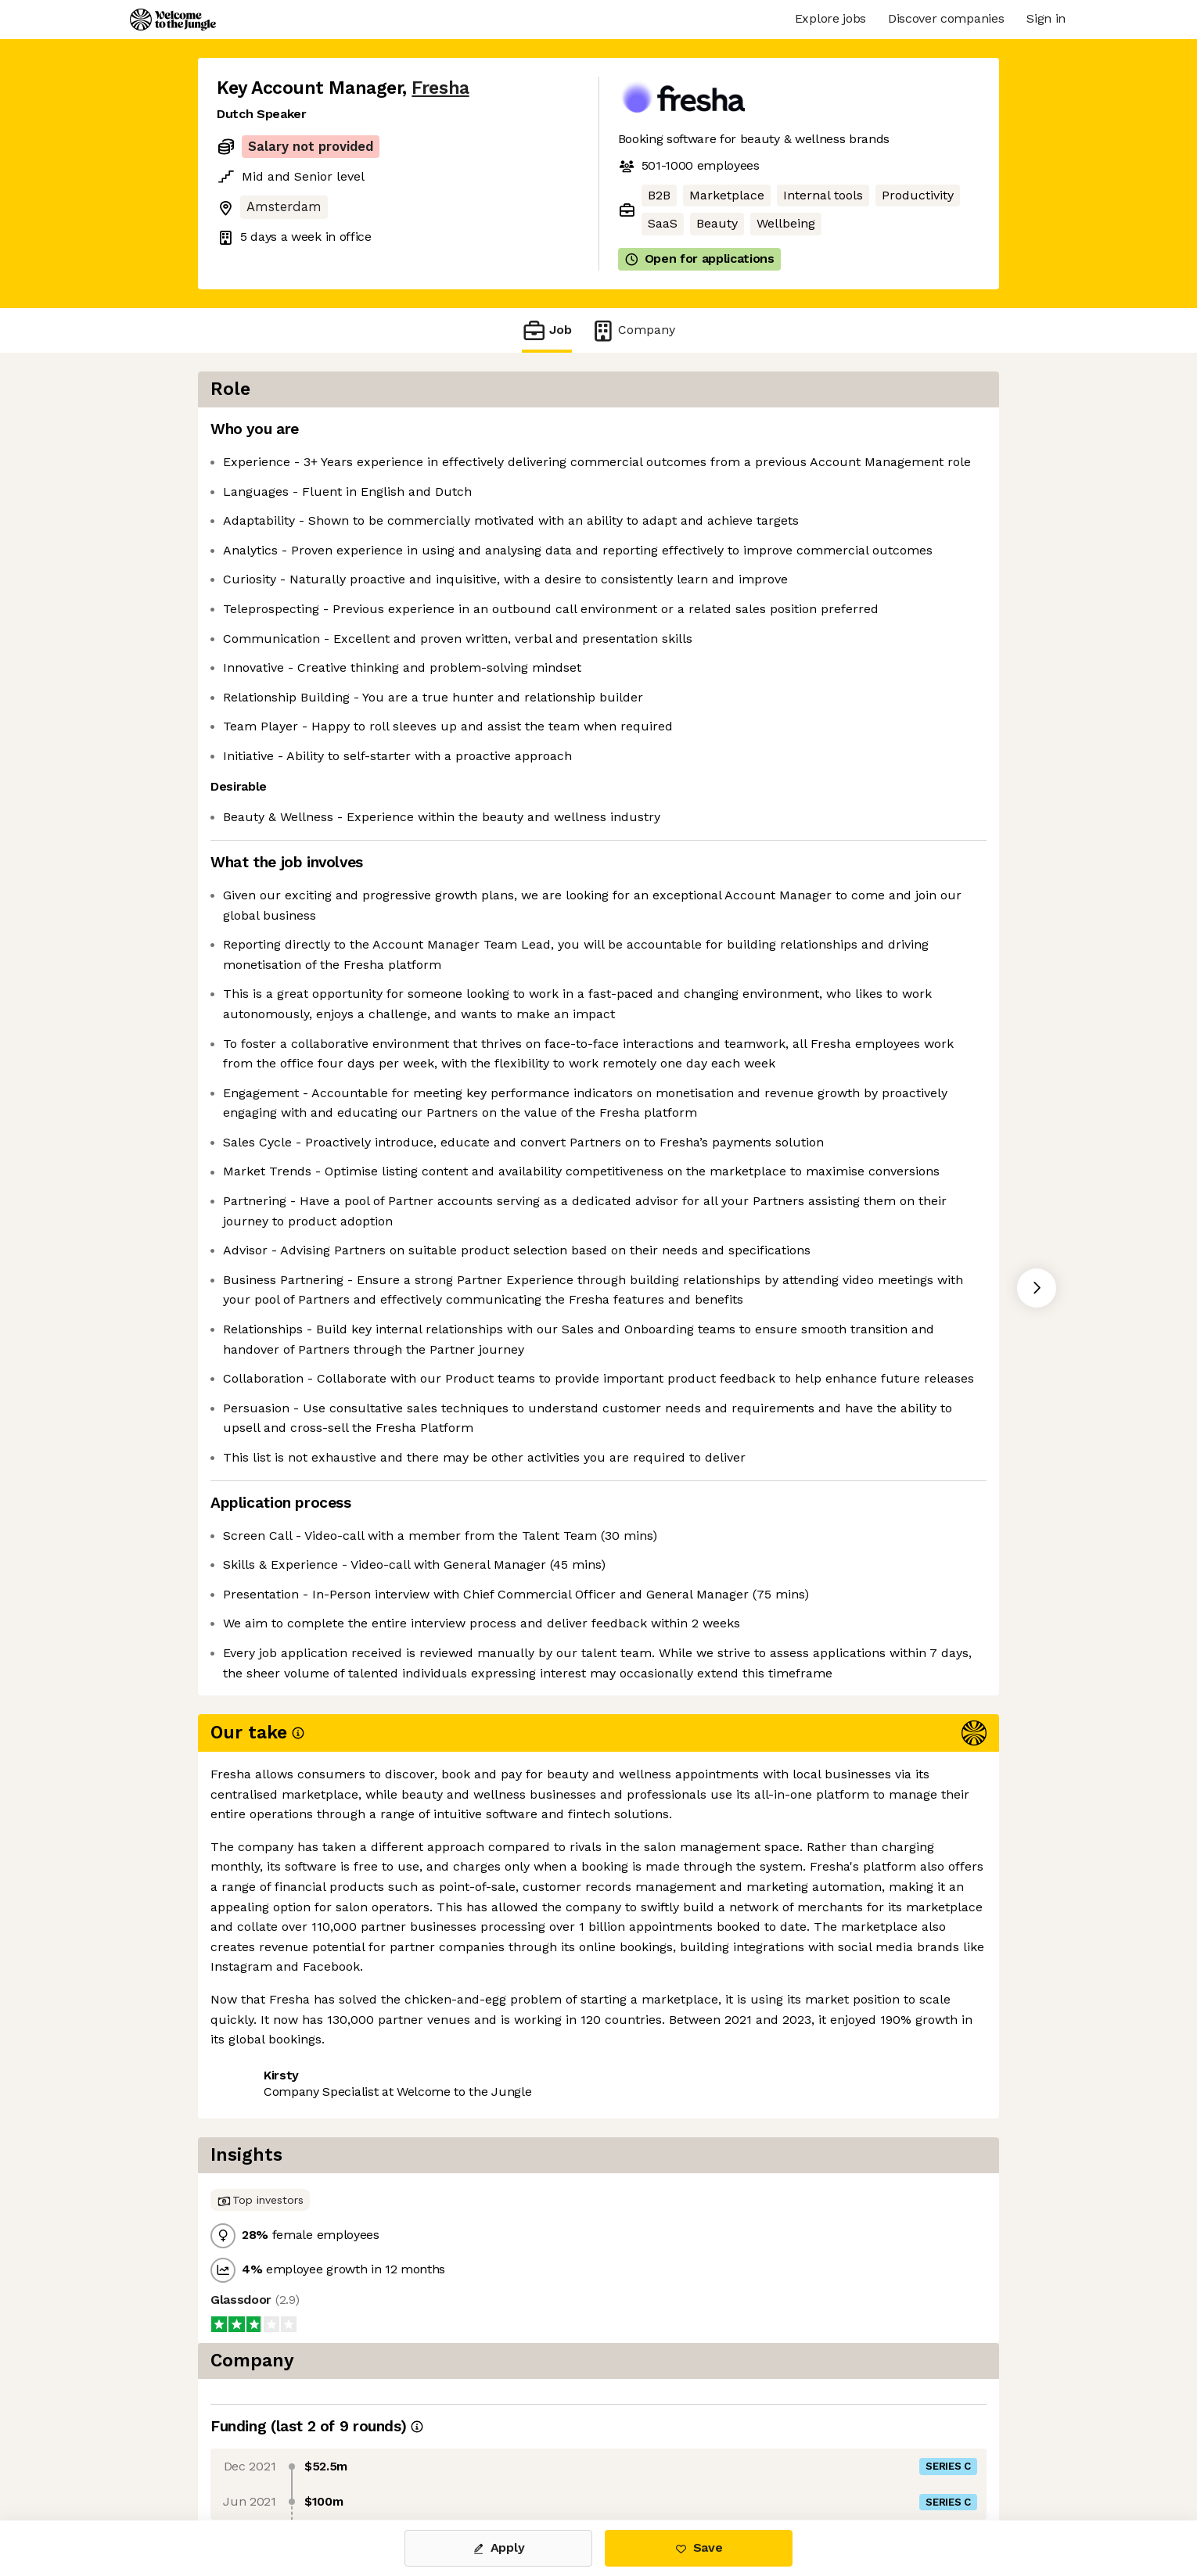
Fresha (440, 88)
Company (633, 330)
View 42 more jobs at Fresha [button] (413, 2454)
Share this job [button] (259, 2454)
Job (547, 330)
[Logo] (173, 19)
